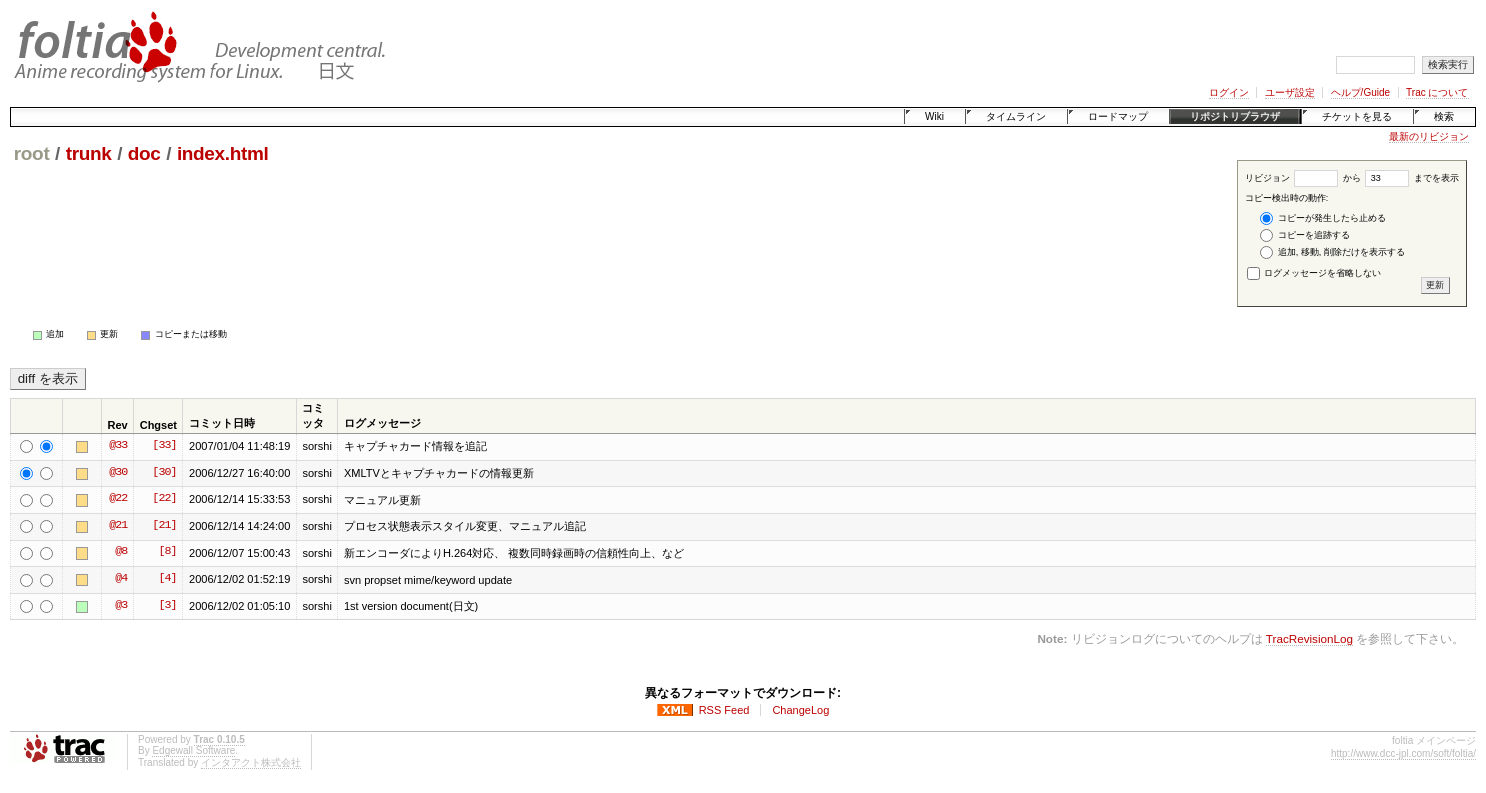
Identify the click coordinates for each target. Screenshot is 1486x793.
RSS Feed (724, 710)
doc (144, 153)
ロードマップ (1118, 116)
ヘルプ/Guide (1360, 92)
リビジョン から (1303, 178)
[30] (164, 473)
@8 (121, 552)
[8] (167, 552)
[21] (164, 526)
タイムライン (1016, 116)
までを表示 (1412, 178)
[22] (164, 499)
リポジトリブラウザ (1235, 116)
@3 (121, 606)
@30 (118, 473)
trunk (89, 153)
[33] (164, 446)
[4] (167, 579)
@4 (121, 579)
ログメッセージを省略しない (1314, 273)
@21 (118, 526)
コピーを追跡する (1305, 235)
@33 (118, 446)
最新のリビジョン (1429, 136)
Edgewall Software (193, 750)
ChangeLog (800, 710)
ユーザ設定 (1290, 92)
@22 (118, 499)
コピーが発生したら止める (1323, 218)
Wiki (934, 116)
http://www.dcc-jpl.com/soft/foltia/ (1403, 753)
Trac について (1437, 92)
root (32, 153)
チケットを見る (1357, 116)
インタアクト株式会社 (251, 762)
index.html (223, 153)
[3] (167, 606)
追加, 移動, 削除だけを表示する (1332, 252)
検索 (1444, 116)
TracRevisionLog (1309, 638)
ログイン (1229, 92)
